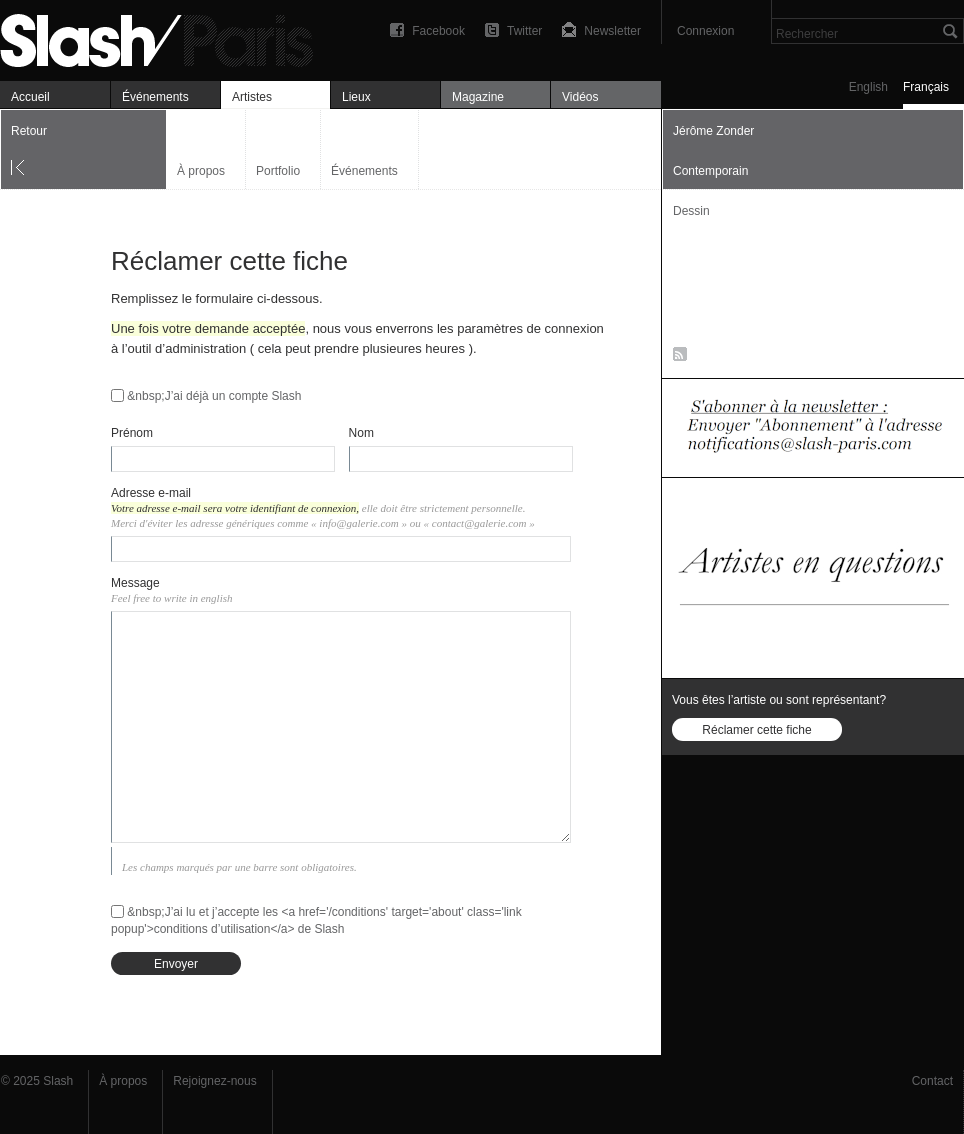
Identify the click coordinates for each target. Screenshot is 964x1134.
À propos (201, 171)
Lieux (356, 97)
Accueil (30, 97)
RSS (676, 358)
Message (135, 583)
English (868, 87)
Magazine (478, 97)
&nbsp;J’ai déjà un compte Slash (214, 396)
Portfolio (278, 171)
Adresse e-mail (151, 493)
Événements (155, 97)
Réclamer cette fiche (756, 730)
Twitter (524, 31)
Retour (29, 131)
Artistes (252, 97)
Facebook (438, 31)
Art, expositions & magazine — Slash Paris (165, 37)
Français (926, 87)
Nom (361, 433)
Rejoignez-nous (214, 1081)
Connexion (705, 31)
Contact (932, 1081)
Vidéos (580, 97)
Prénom (132, 433)
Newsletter (612, 31)
